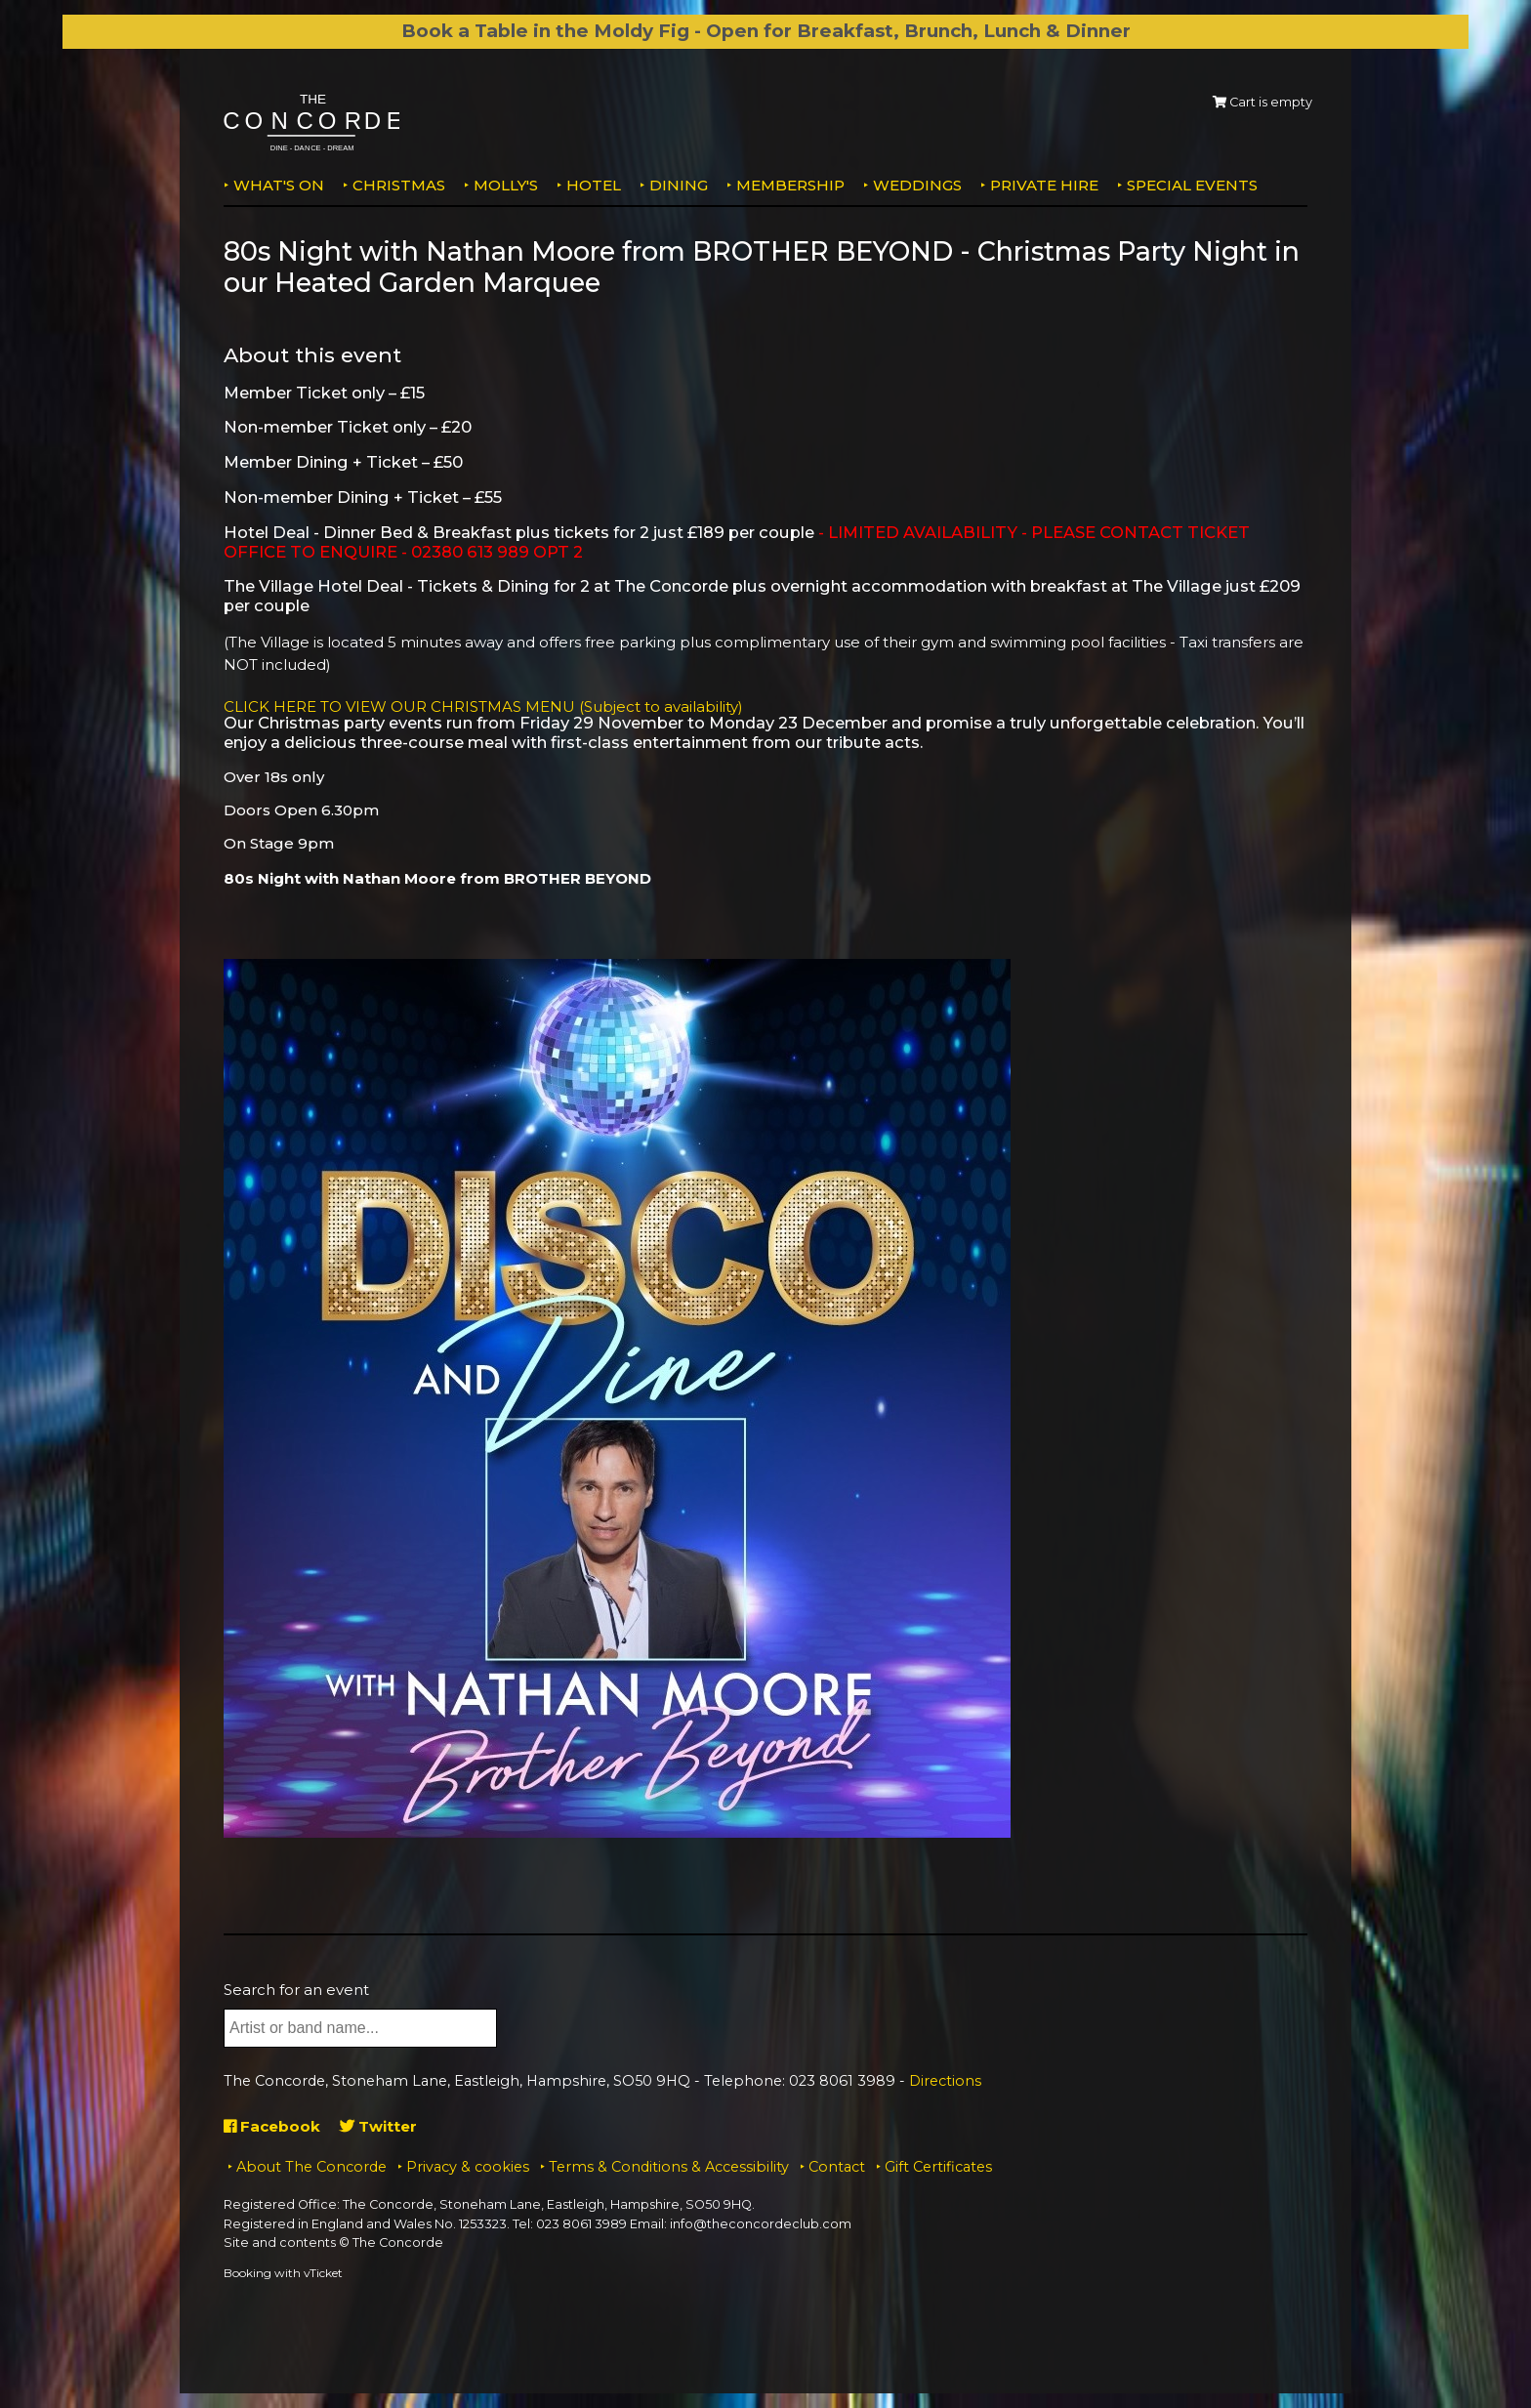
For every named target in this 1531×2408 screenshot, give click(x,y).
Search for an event (296, 1989)
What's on (278, 185)
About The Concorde (311, 2167)
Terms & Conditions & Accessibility (669, 2167)
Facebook (272, 2126)
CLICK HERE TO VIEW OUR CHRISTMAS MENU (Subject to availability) (483, 706)
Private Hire (1044, 185)
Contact (836, 2167)
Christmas (398, 185)
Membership (790, 185)
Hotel (593, 185)
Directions (945, 2081)
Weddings (917, 185)
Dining (678, 185)
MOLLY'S (506, 185)
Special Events (1192, 185)
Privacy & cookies (467, 2167)
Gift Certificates (938, 2167)
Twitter (378, 2126)
